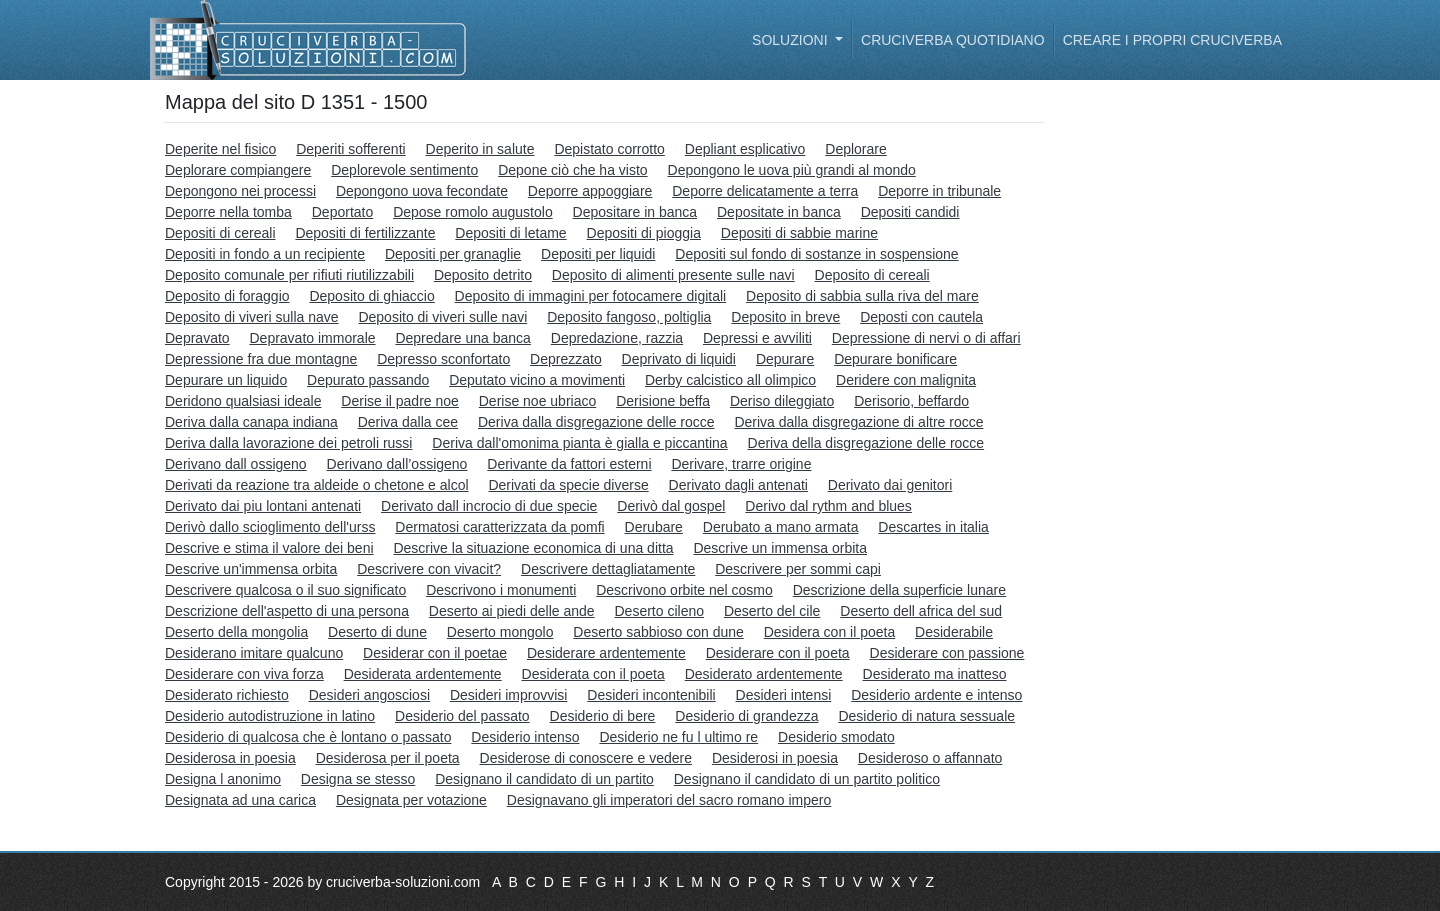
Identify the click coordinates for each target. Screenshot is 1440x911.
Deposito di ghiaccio (371, 296)
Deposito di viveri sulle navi (442, 317)
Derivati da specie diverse (568, 485)
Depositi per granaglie (453, 254)
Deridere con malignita (906, 380)
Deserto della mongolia (236, 632)
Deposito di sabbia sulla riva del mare (862, 296)
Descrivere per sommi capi (798, 569)
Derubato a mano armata (781, 527)
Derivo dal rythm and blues (828, 506)
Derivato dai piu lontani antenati (263, 506)
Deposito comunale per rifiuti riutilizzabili (289, 275)
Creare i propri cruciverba (1172, 40)
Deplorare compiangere (238, 170)
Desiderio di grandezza (746, 716)
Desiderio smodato (836, 737)
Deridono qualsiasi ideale (243, 401)
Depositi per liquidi (598, 254)
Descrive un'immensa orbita (251, 569)
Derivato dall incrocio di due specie (489, 506)
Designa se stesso (358, 779)
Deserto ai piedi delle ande (512, 611)
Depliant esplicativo (745, 149)
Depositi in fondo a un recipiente (265, 254)
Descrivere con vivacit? (429, 569)
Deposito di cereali (872, 275)
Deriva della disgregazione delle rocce (866, 443)
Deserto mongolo (500, 632)
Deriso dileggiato (782, 401)
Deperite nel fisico (220, 149)
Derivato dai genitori (890, 485)
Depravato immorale (312, 338)
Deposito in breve (785, 317)
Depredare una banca (462, 338)
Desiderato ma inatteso (935, 674)
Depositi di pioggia (644, 233)
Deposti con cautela (921, 317)
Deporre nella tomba (228, 212)
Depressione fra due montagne (261, 359)
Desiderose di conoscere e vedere (586, 758)
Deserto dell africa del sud (921, 611)
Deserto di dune (377, 632)
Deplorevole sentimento (404, 170)
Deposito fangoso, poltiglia (629, 317)
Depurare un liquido (226, 380)
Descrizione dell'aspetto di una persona (287, 611)
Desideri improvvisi (508, 695)
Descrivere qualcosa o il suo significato (285, 590)
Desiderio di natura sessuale (926, 716)
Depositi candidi (910, 212)
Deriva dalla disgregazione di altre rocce (858, 422)
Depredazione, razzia (617, 338)
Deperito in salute (480, 149)
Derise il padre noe (400, 401)
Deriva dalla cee (408, 422)
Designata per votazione (411, 800)
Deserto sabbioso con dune (658, 632)
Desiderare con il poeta (778, 653)
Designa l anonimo (223, 779)
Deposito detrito (483, 275)
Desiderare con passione (947, 653)
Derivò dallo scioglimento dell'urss (270, 527)
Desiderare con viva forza (244, 674)
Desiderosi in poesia (775, 758)
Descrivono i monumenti (501, 590)
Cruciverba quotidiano (953, 40)
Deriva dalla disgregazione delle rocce (596, 422)
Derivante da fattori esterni (569, 464)
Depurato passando (368, 380)
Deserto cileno (660, 611)
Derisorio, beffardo (911, 401)
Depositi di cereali (220, 233)
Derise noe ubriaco (538, 401)
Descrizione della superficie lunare (899, 590)
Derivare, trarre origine (741, 464)
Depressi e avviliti (757, 338)
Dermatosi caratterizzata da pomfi (499, 527)
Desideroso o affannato (930, 758)
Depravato (197, 338)
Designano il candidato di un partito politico (807, 779)
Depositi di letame (510, 233)
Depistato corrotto (609, 149)
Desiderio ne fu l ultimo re (678, 737)
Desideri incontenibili (651, 695)
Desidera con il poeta (830, 632)
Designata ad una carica (240, 800)
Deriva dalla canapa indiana (251, 422)
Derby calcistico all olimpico (730, 380)
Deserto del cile (772, 611)
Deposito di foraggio (227, 296)
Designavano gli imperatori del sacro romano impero (669, 800)
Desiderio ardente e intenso (936, 695)
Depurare (785, 359)
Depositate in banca (779, 212)
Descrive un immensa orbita (780, 548)
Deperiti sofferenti (350, 149)
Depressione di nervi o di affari (926, 338)
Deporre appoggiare (590, 191)
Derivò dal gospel (671, 506)
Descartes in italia (933, 527)
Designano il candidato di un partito (544, 779)
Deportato (342, 212)
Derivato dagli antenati (738, 485)
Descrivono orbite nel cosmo (684, 590)
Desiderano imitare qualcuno (254, 653)
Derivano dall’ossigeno (397, 464)
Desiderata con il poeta (593, 674)
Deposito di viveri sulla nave (252, 317)
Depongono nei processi (240, 191)
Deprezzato (566, 359)
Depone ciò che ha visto (572, 170)
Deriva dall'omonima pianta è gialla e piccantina (579, 443)
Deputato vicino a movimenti (537, 380)
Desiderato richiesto (227, 695)
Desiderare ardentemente (606, 653)
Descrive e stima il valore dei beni (269, 548)
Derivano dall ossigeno (236, 464)
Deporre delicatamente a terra (765, 191)
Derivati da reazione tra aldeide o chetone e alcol (317, 485)
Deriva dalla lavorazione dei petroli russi (288, 443)
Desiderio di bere (603, 716)
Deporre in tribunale (939, 191)
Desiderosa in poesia (230, 758)
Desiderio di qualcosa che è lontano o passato (308, 737)
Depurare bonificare (895, 359)
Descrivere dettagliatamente (608, 569)
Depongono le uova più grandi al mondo (792, 170)
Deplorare (855, 149)
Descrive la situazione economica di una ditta (533, 548)
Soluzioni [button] (791, 40)
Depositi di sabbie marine (799, 233)
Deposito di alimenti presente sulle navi (673, 275)
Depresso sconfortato (443, 359)
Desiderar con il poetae (435, 653)
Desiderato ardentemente (764, 674)
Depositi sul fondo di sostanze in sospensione (816, 254)
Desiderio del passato (462, 716)
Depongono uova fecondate (422, 191)
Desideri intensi (784, 695)
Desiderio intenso (525, 737)
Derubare (654, 527)
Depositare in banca (635, 212)
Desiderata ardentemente (423, 674)
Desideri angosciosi (369, 695)
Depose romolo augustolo (473, 212)
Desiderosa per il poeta (388, 758)
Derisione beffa (663, 401)
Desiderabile (954, 632)
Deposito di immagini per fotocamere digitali (591, 296)
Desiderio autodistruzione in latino (270, 716)
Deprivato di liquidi (679, 359)
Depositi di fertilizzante (365, 233)
